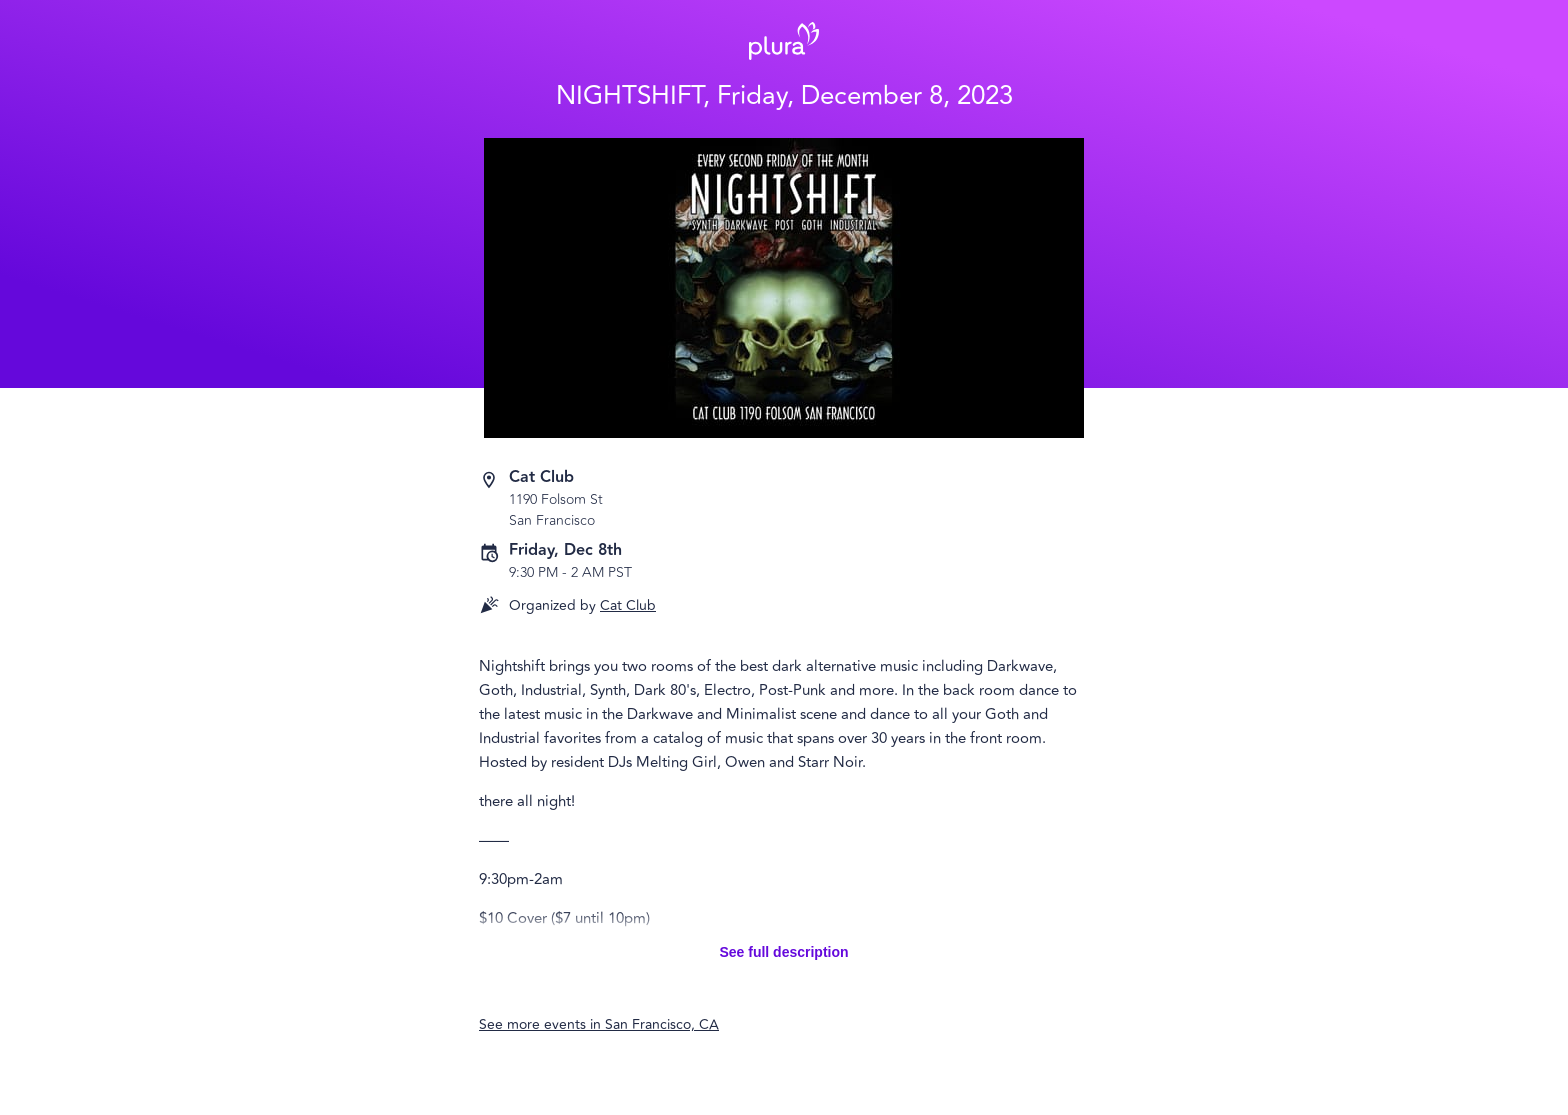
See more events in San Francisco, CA (599, 1024)
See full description (783, 952)
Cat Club (628, 605)
